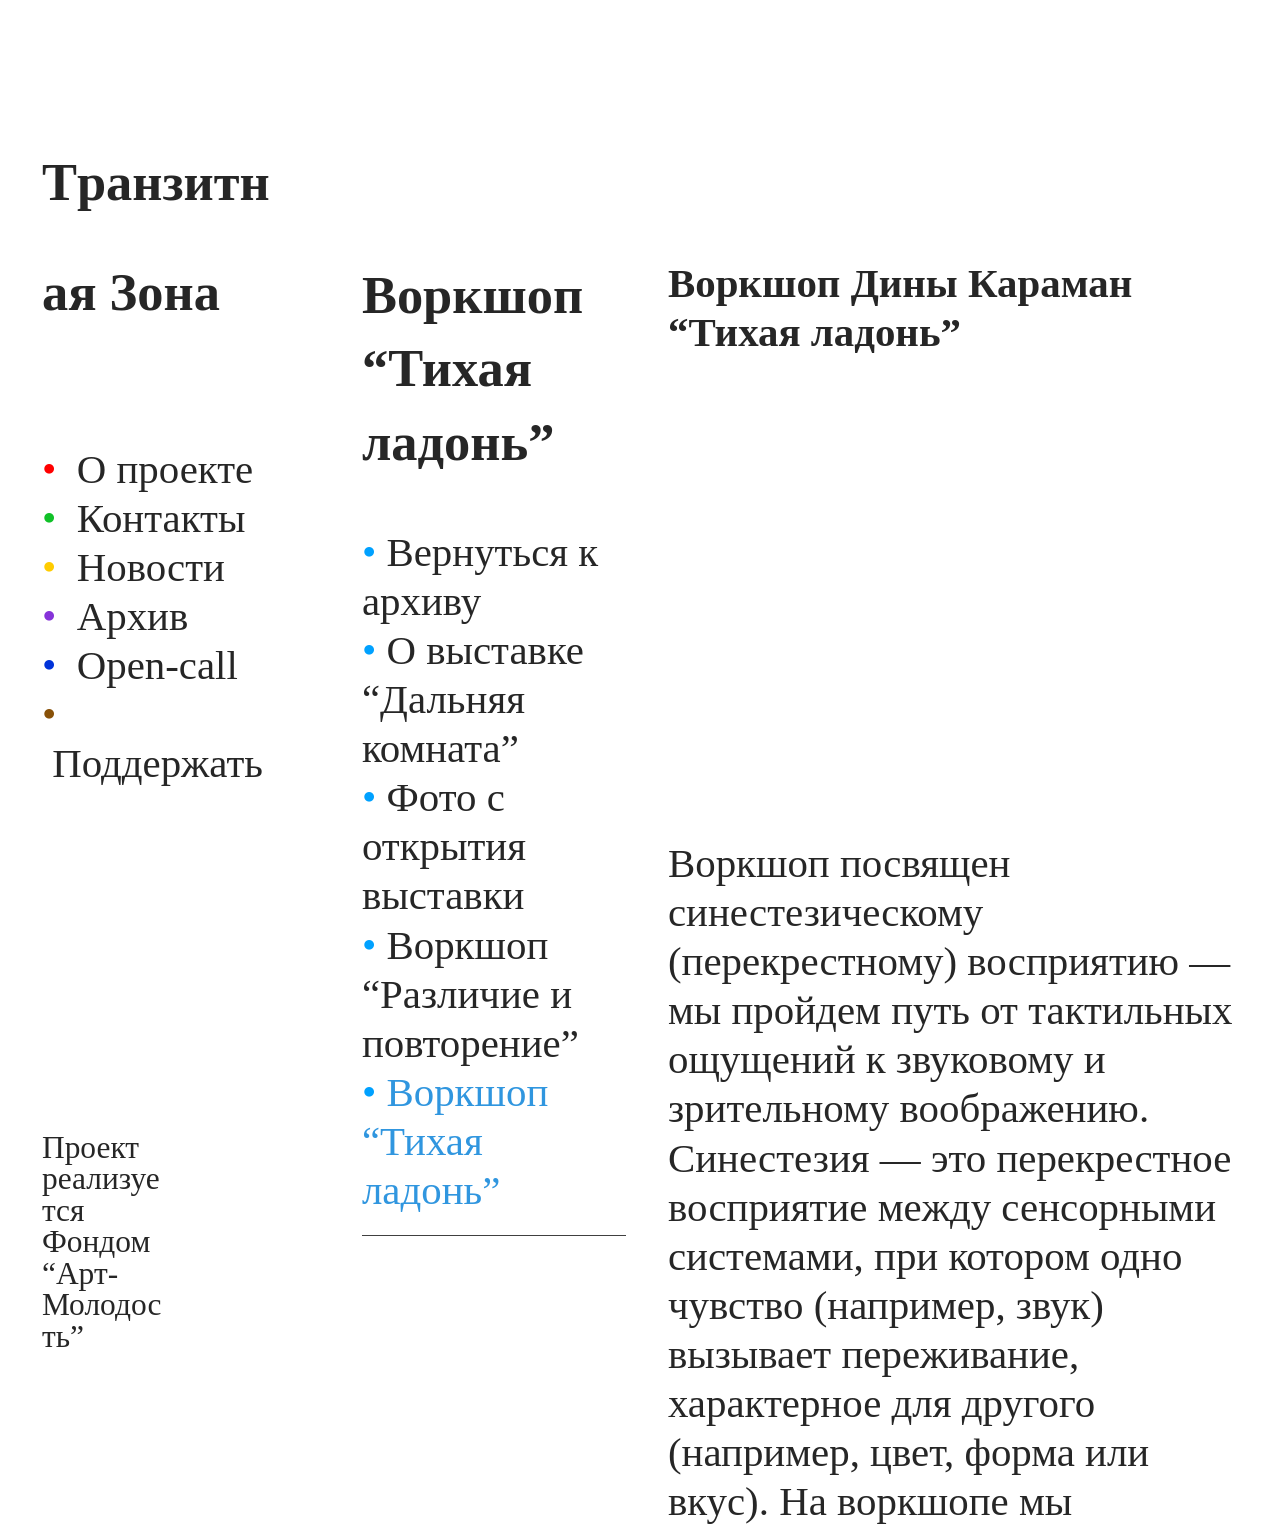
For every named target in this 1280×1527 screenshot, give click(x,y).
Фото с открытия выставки (444, 846)
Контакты (161, 518)
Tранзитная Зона (156, 237)
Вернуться (477, 552)
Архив (133, 616)
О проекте (165, 469)
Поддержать (157, 763)
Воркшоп (455, 945)
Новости (151, 567)
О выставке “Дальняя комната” (473, 699)
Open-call (157, 665)
